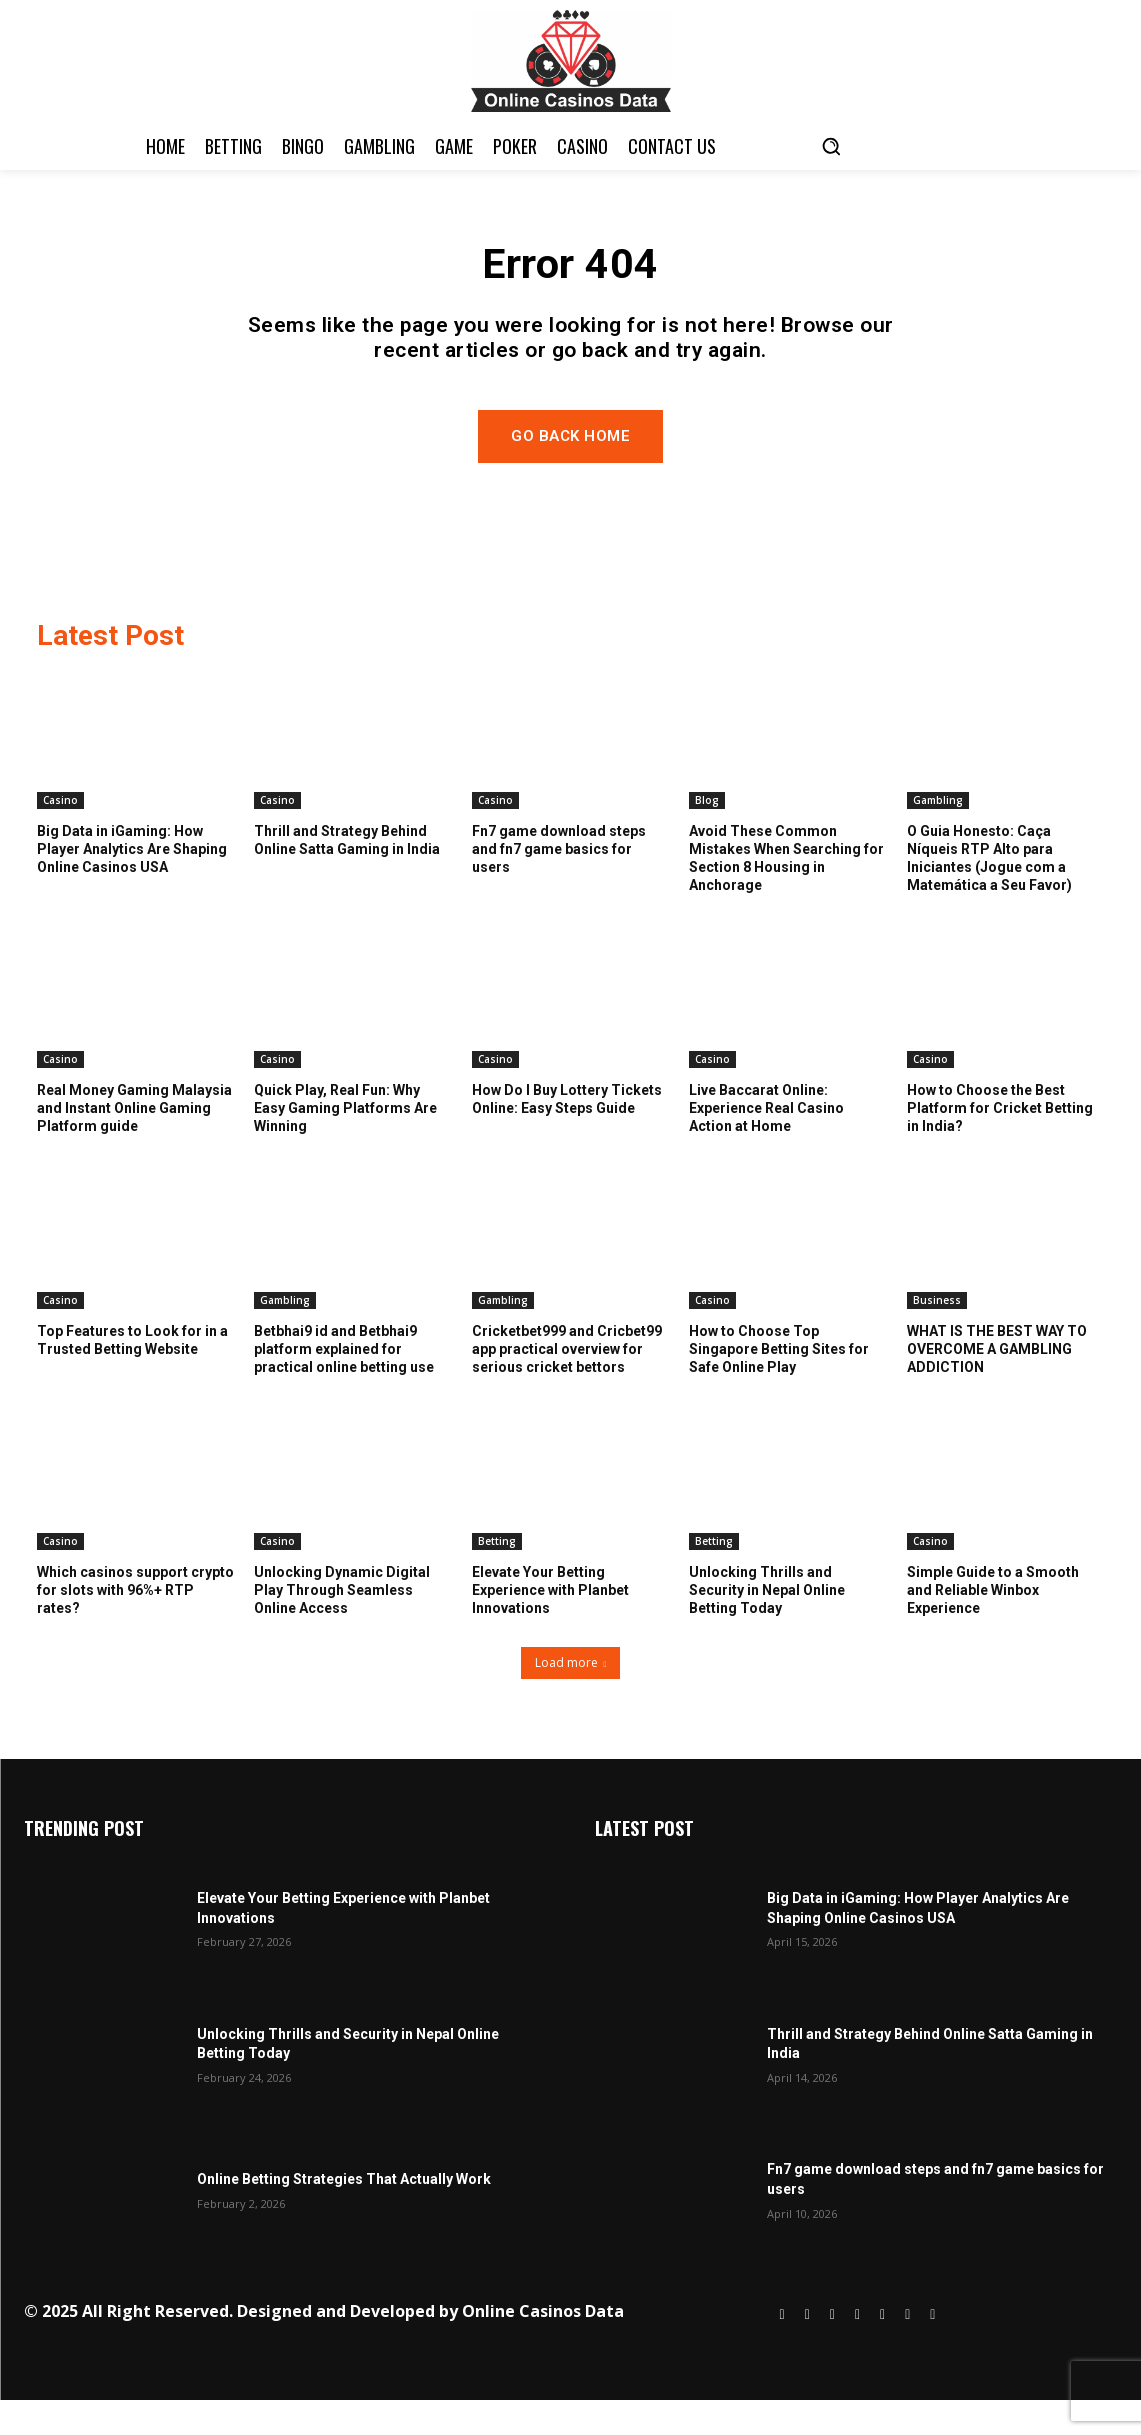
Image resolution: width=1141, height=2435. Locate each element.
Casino (60, 834)
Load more (571, 1697)
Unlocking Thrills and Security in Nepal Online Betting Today (767, 1624)
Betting (497, 1575)
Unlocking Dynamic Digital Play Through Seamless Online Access (342, 1624)
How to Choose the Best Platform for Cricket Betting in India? (1000, 1142)
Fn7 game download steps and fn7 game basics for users (559, 883)
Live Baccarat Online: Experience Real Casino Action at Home (766, 1142)
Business (937, 1334)
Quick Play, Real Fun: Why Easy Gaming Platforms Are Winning (345, 1142)
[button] (831, 146)
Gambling (938, 834)
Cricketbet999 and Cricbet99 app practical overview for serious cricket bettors (567, 1383)
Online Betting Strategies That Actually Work (344, 2214)
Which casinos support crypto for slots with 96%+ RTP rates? (135, 1624)
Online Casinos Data (543, 2346)
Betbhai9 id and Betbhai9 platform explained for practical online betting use (344, 1383)
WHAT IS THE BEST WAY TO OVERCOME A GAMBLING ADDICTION (997, 1383)
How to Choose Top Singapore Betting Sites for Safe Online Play (779, 1383)
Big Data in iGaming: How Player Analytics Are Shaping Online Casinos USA (132, 883)
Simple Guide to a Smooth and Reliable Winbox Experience (993, 1624)
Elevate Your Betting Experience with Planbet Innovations (550, 1624)
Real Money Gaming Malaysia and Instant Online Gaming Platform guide (134, 1142)
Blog (707, 834)
